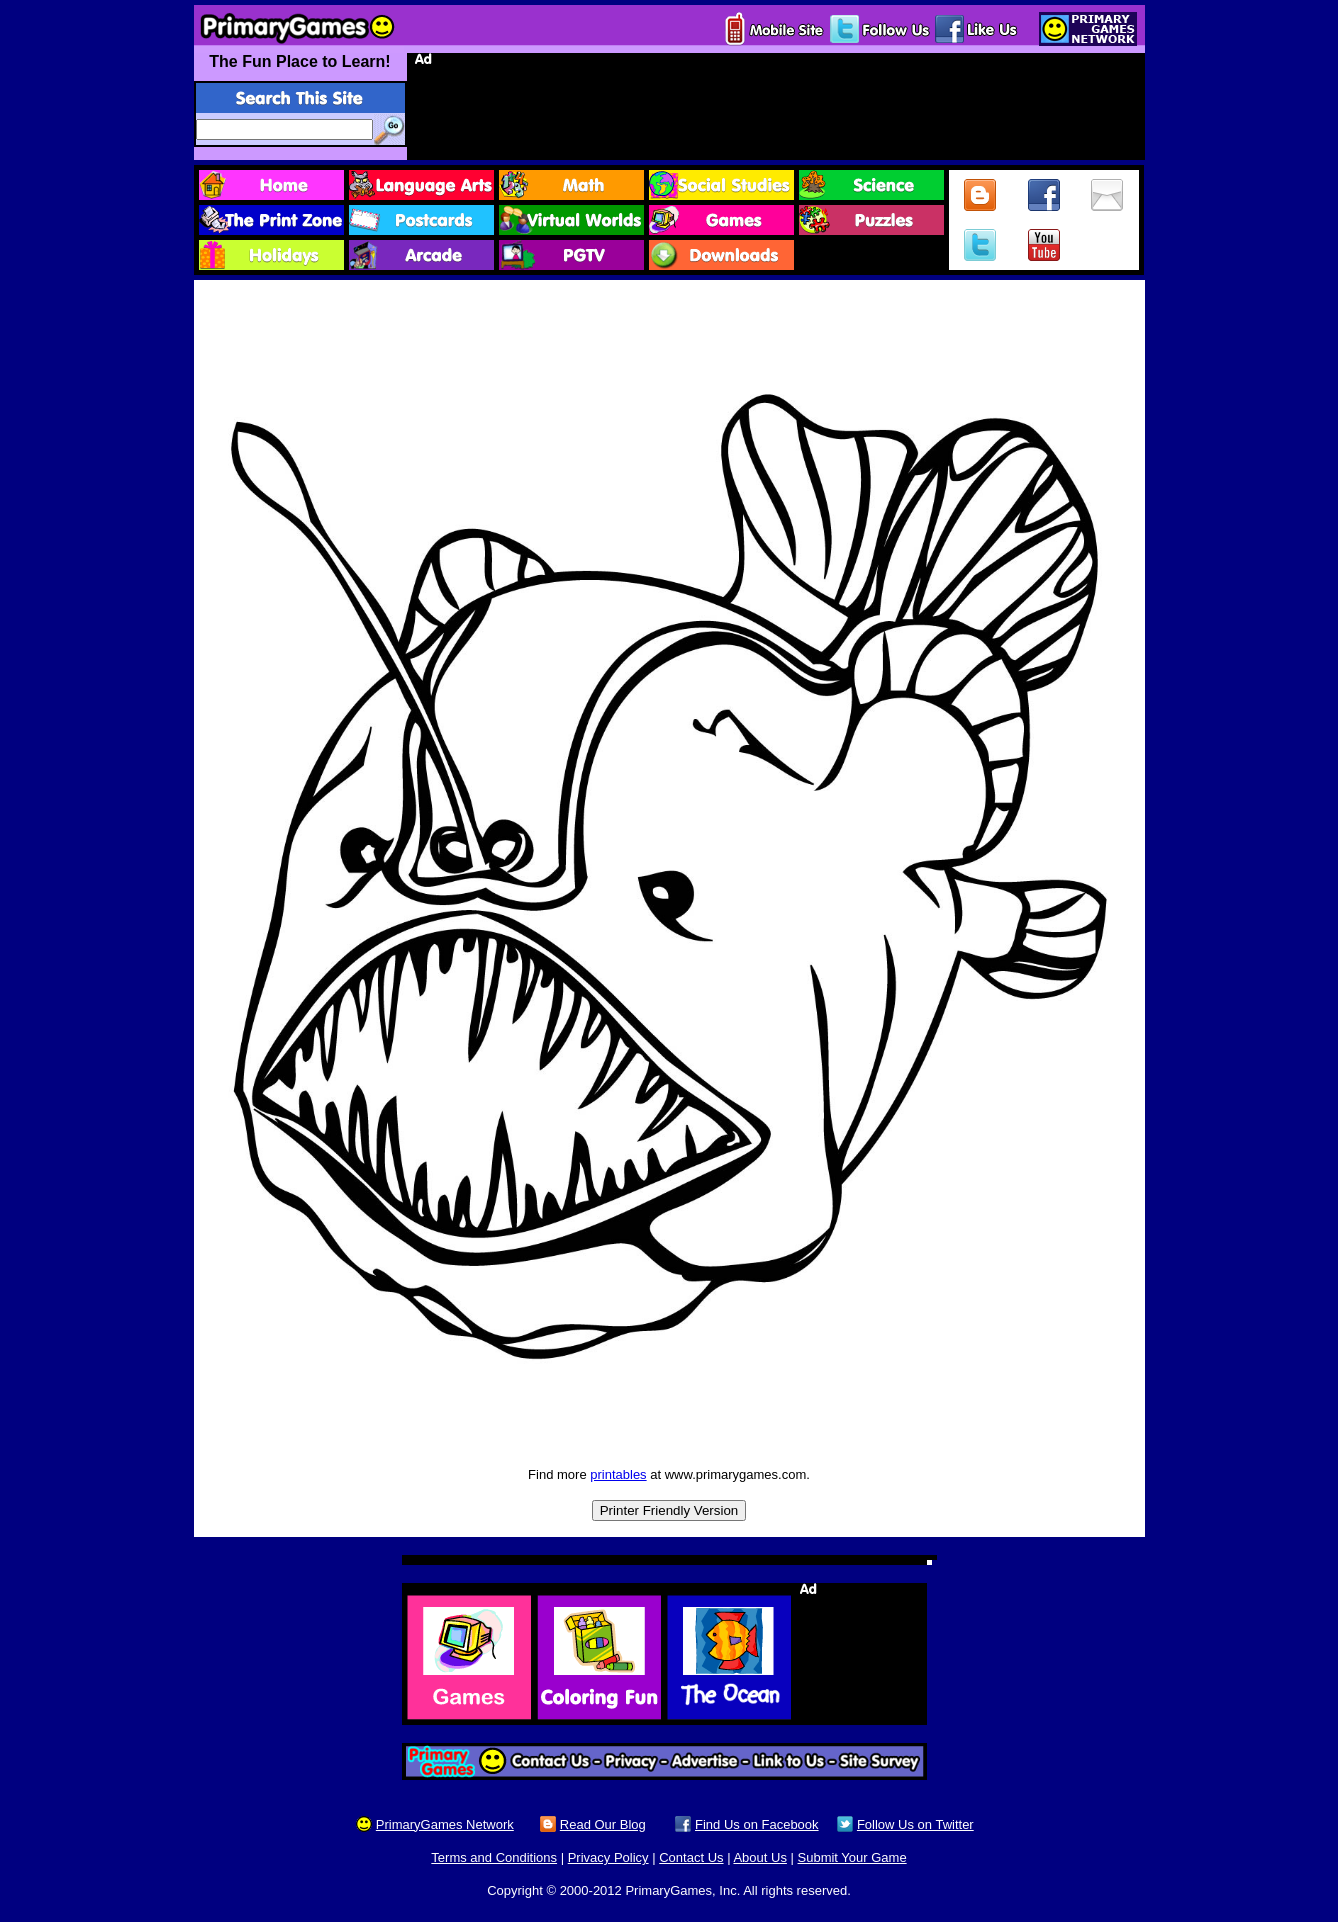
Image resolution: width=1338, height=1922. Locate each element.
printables (618, 1474)
